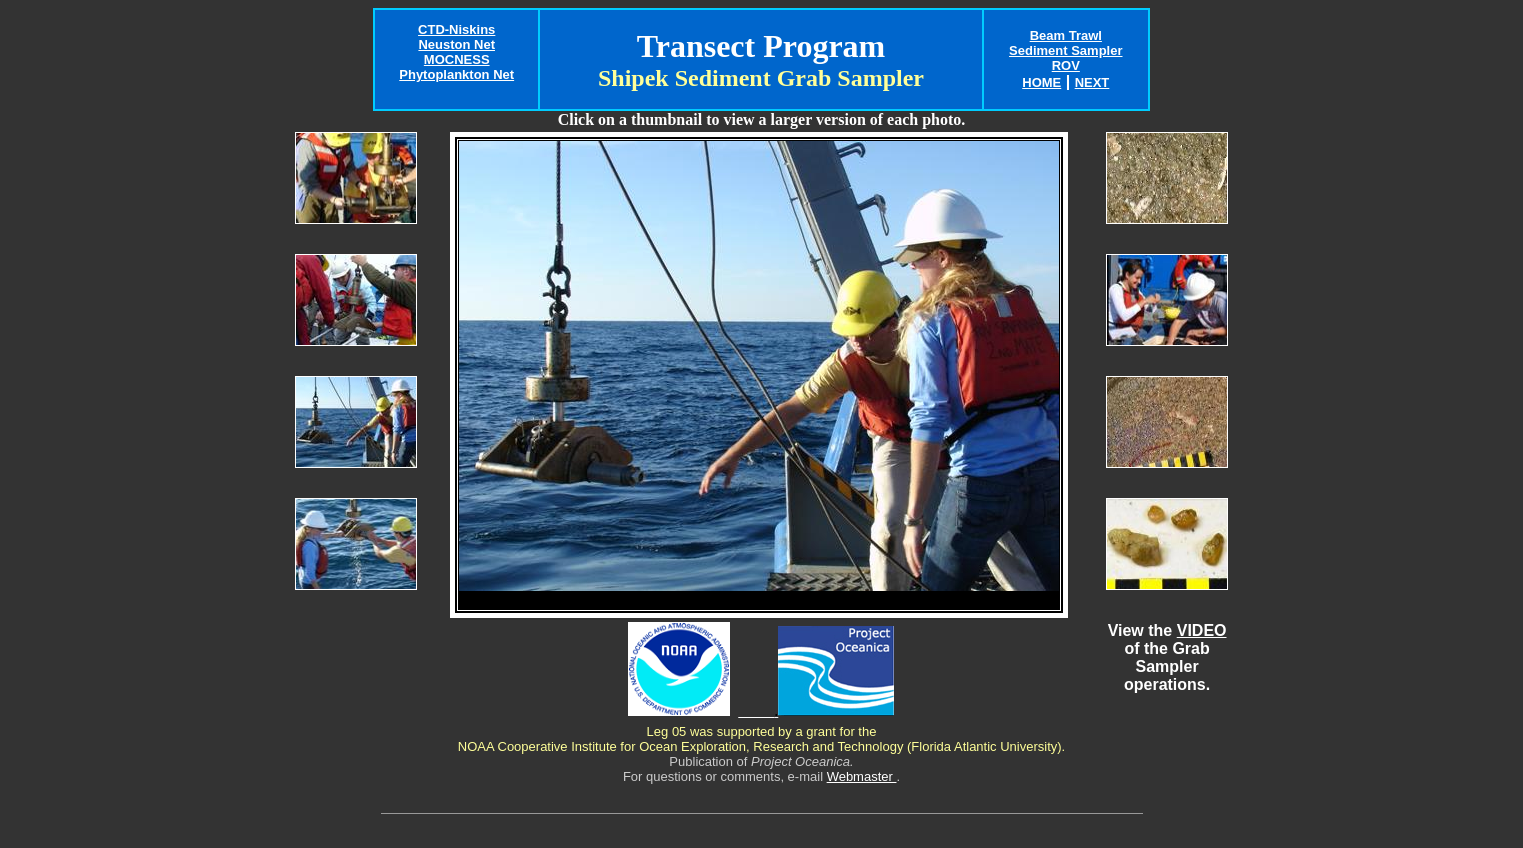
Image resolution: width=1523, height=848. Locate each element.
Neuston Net (456, 44)
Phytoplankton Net (456, 74)
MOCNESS (457, 59)
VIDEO (1202, 630)
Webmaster (862, 776)
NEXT (1092, 82)
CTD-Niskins (456, 29)
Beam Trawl (1066, 35)
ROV (1066, 65)
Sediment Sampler (1065, 50)
